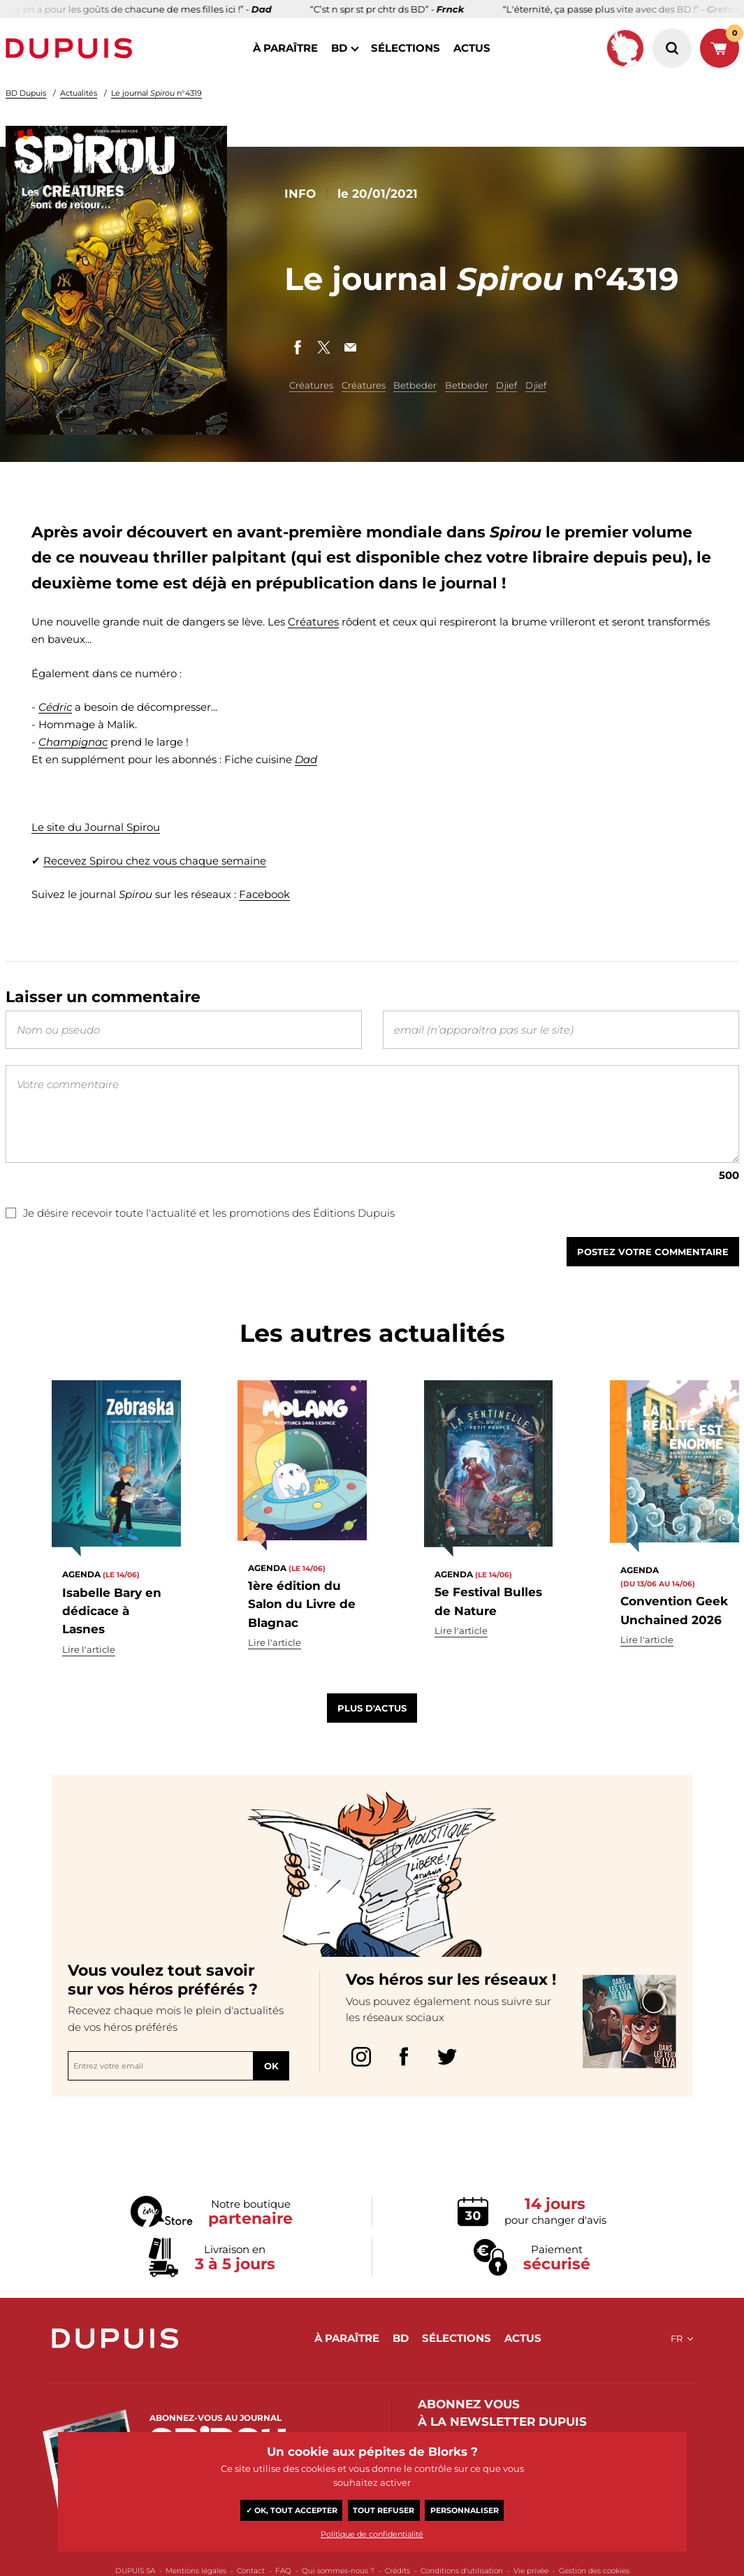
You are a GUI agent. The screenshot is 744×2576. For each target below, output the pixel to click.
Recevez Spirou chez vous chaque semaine (154, 860)
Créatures (311, 385)
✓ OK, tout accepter (291, 2510)
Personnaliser (464, 2510)
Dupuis (72, 48)
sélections (405, 48)
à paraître (285, 48)
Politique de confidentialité (372, 2534)
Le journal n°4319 (156, 93)
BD (339, 48)
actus (471, 48)
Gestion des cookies (594, 2570)
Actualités (78, 93)
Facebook (264, 895)
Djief (506, 385)
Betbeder (415, 385)
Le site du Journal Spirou (95, 827)
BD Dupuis (26, 93)
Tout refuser (383, 2510)
